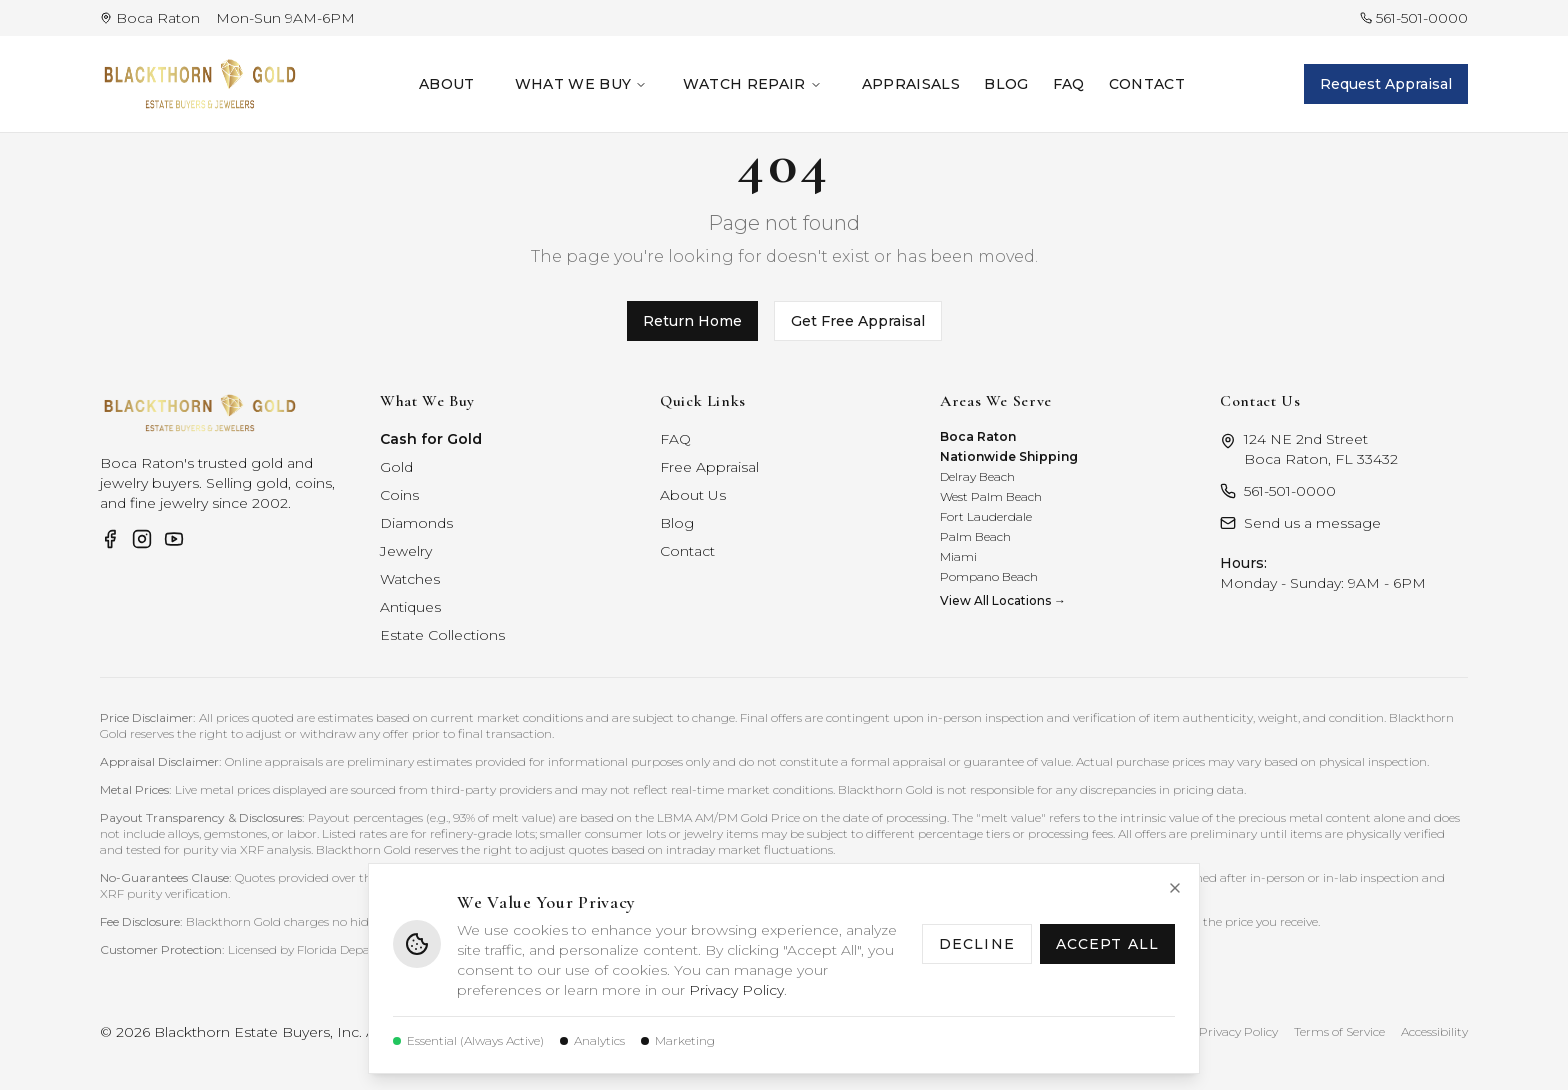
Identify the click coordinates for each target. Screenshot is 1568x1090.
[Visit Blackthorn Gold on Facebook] (110, 539)
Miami (958, 556)
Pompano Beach (989, 576)
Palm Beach (975, 536)
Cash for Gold (431, 439)
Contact (1147, 84)
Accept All (1107, 944)
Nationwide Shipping (1009, 456)
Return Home (692, 321)
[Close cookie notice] (1175, 888)
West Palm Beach (991, 496)
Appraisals (911, 84)
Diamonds (416, 523)
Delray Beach (977, 476)
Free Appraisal (709, 467)
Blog (1006, 84)
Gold (396, 467)
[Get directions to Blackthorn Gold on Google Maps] (1344, 449)
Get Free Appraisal (858, 321)
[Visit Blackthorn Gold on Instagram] (142, 539)
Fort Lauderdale (986, 516)
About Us (693, 495)
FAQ (1069, 84)
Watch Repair (752, 84)
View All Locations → (1003, 600)
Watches (410, 579)
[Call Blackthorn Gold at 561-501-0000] (1414, 18)
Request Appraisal (1386, 84)
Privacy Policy (736, 990)
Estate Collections (442, 635)
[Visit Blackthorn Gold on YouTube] (174, 539)
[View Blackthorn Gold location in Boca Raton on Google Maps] (150, 18)
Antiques (410, 607)
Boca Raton (978, 436)
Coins (399, 495)
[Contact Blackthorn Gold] (1344, 523)
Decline (977, 944)
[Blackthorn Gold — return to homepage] (200, 84)
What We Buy (581, 84)
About (447, 84)
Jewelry (406, 551)
